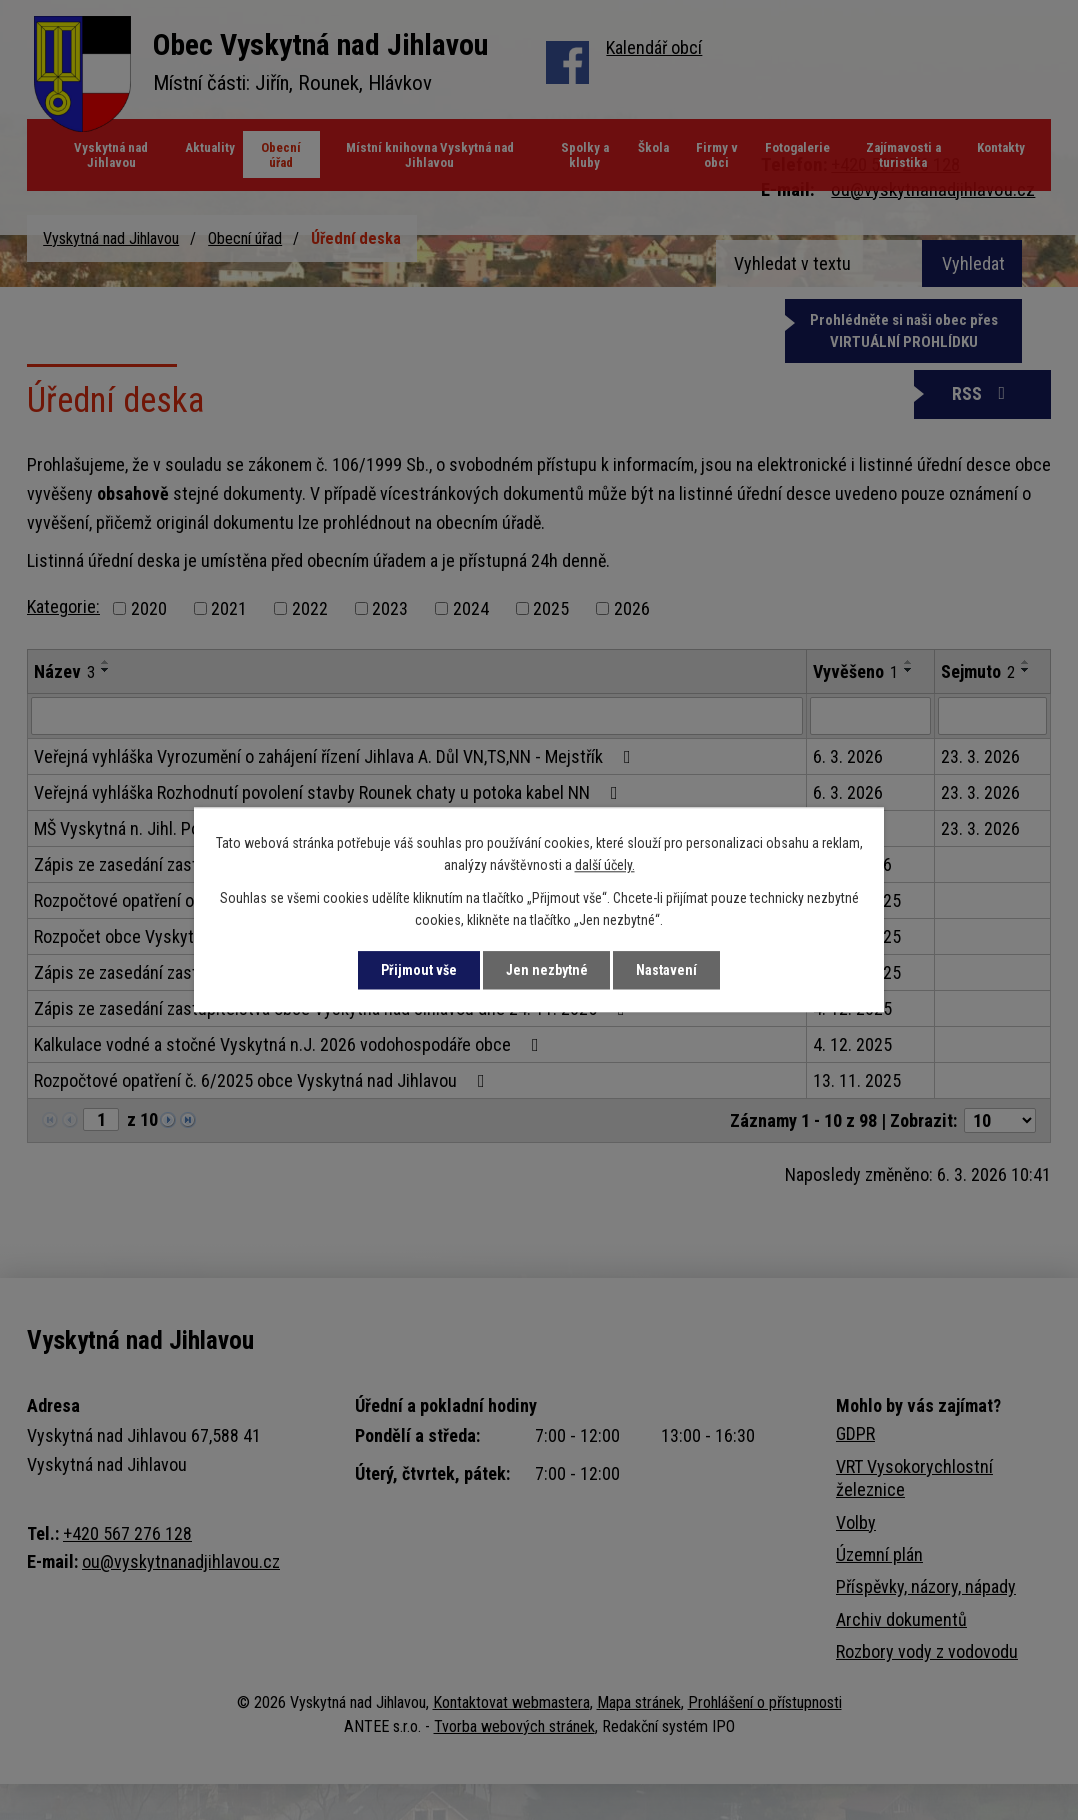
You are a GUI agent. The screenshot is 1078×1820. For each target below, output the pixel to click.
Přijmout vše (418, 970)
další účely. (605, 866)
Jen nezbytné (546, 970)
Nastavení (667, 970)
